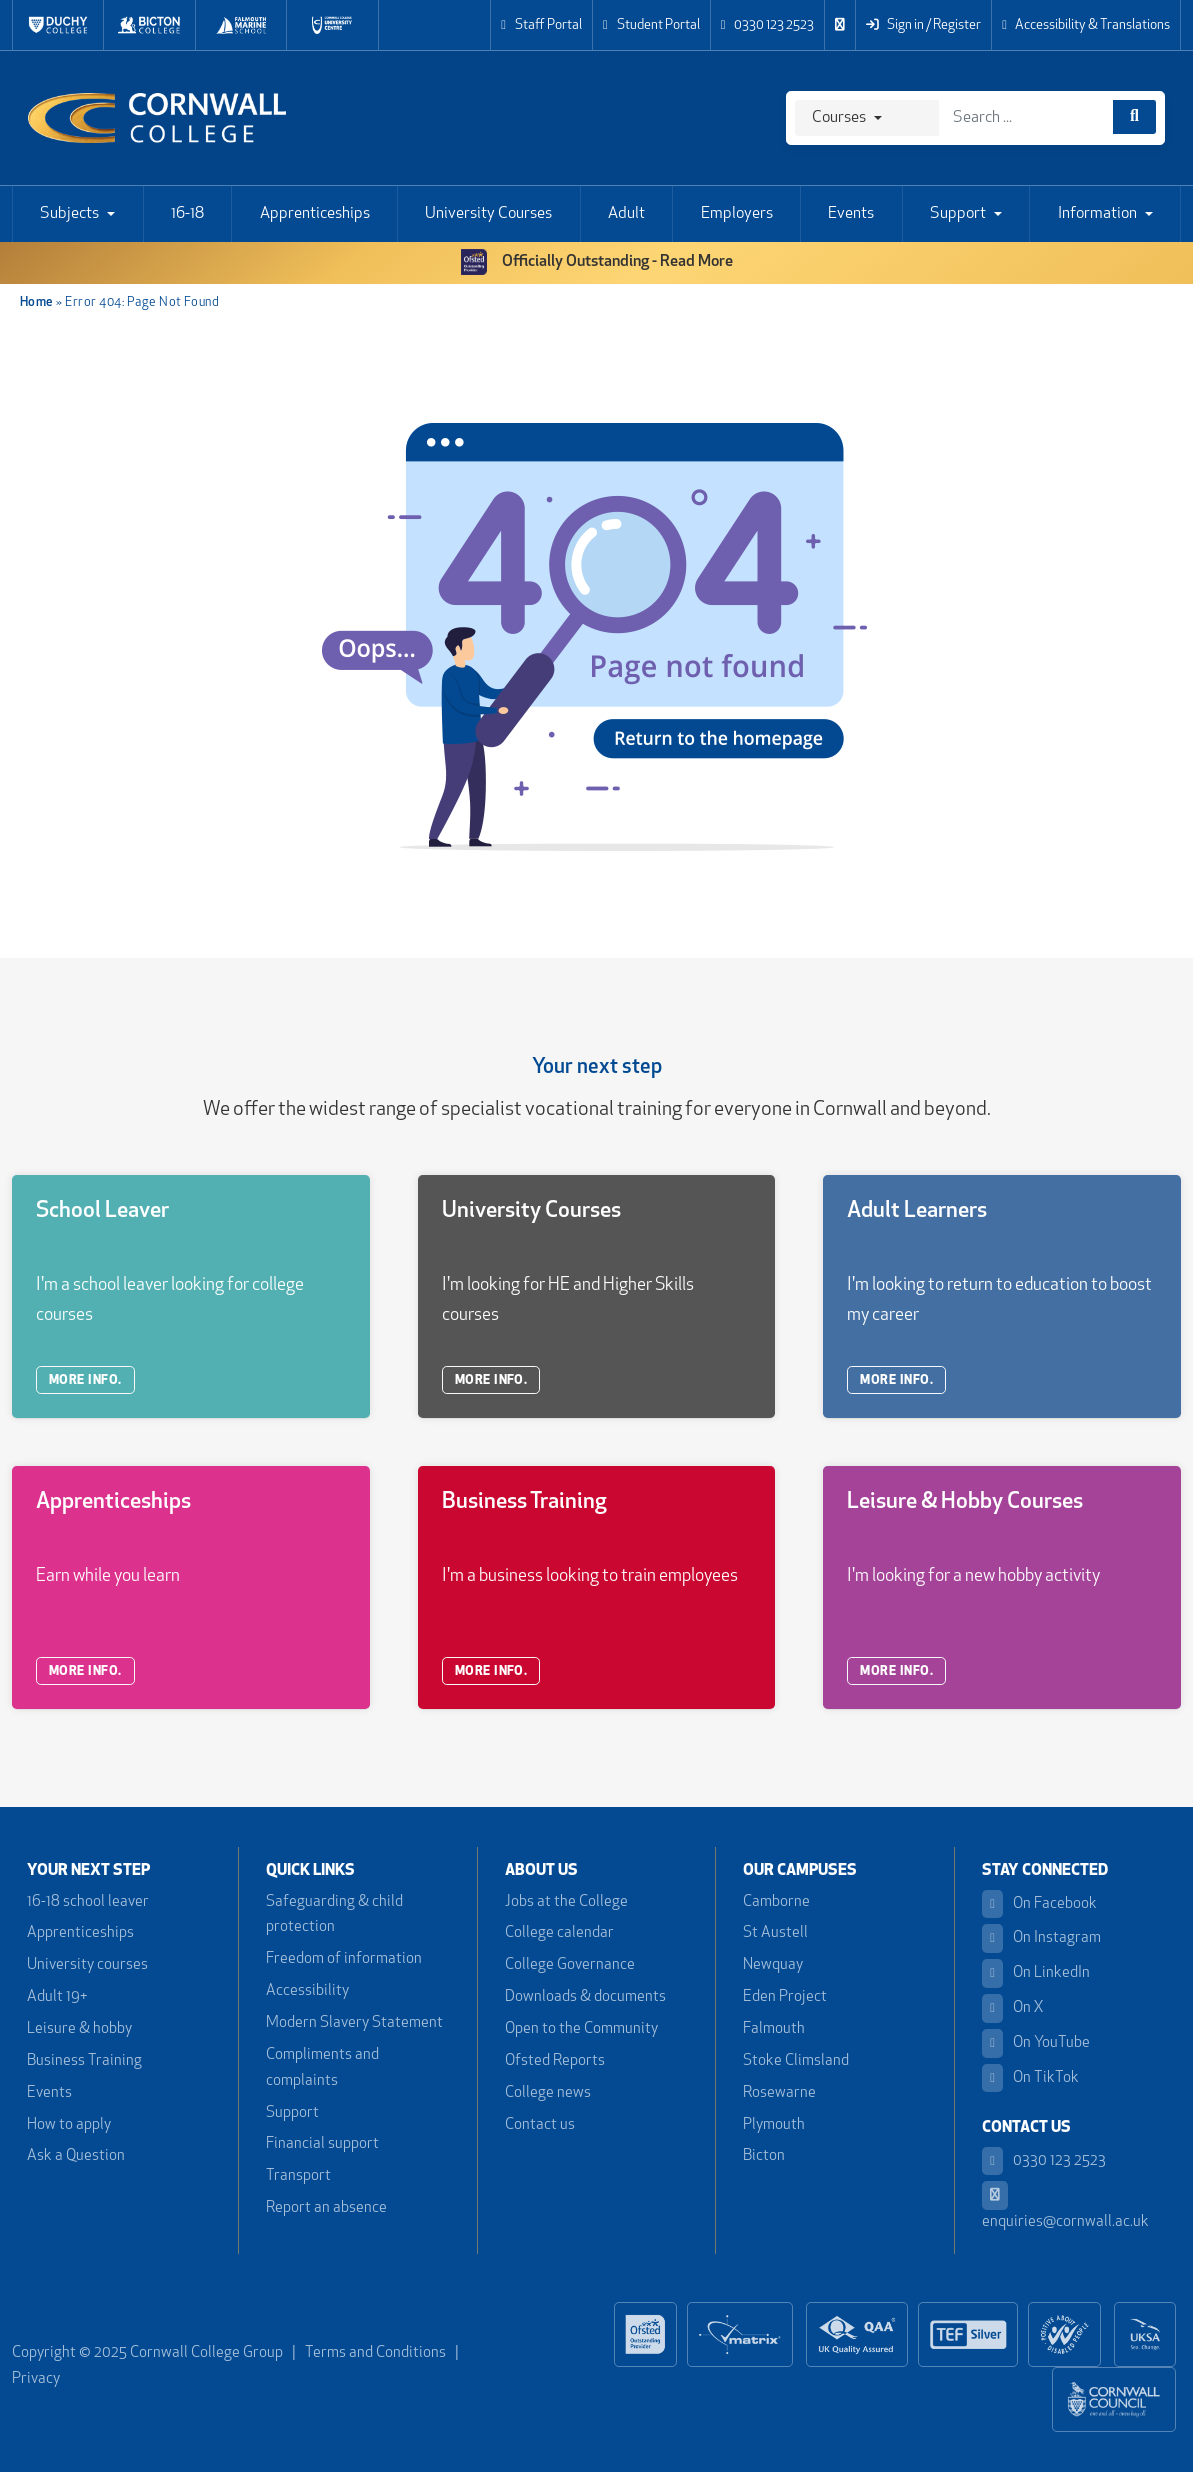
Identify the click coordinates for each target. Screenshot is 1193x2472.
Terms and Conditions (375, 2353)
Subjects (69, 214)
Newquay (773, 1965)
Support (958, 214)
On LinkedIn (1036, 1973)
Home (37, 302)
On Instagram (1041, 1938)
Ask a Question (76, 2156)
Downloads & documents (585, 1997)
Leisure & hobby (79, 2029)
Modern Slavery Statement (354, 2023)
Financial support (322, 2144)
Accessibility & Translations (1086, 25)
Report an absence (326, 2208)
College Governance (570, 1965)
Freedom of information (344, 1959)
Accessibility (307, 1991)
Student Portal (651, 25)
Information (1097, 214)
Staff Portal (541, 25)
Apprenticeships (315, 214)
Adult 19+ (57, 1997)
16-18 (187, 214)
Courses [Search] (839, 118)
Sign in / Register (923, 25)
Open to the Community (581, 2029)
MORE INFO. (85, 1380)
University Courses (488, 214)
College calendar (559, 1933)
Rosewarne (779, 2093)
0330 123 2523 (768, 25)
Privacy (36, 2379)
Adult (626, 214)
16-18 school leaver (88, 1902)
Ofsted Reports (555, 2061)
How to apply (69, 2125)
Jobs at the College (566, 1902)
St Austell (775, 1933)
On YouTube (1036, 2043)
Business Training (84, 2061)
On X (1013, 2008)
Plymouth (774, 2125)
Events (851, 214)
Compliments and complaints (322, 2068)
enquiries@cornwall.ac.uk (1065, 2205)
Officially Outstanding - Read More (597, 262)
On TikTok (1030, 2078)
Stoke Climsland (796, 2061)
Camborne (776, 1902)
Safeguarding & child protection (334, 1915)
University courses (87, 1965)
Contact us (540, 2125)
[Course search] (1134, 117)
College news (548, 2093)
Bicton (764, 2156)
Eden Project (785, 1997)
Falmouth (774, 2029)
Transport (298, 2176)
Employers (737, 214)
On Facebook (1039, 1904)
